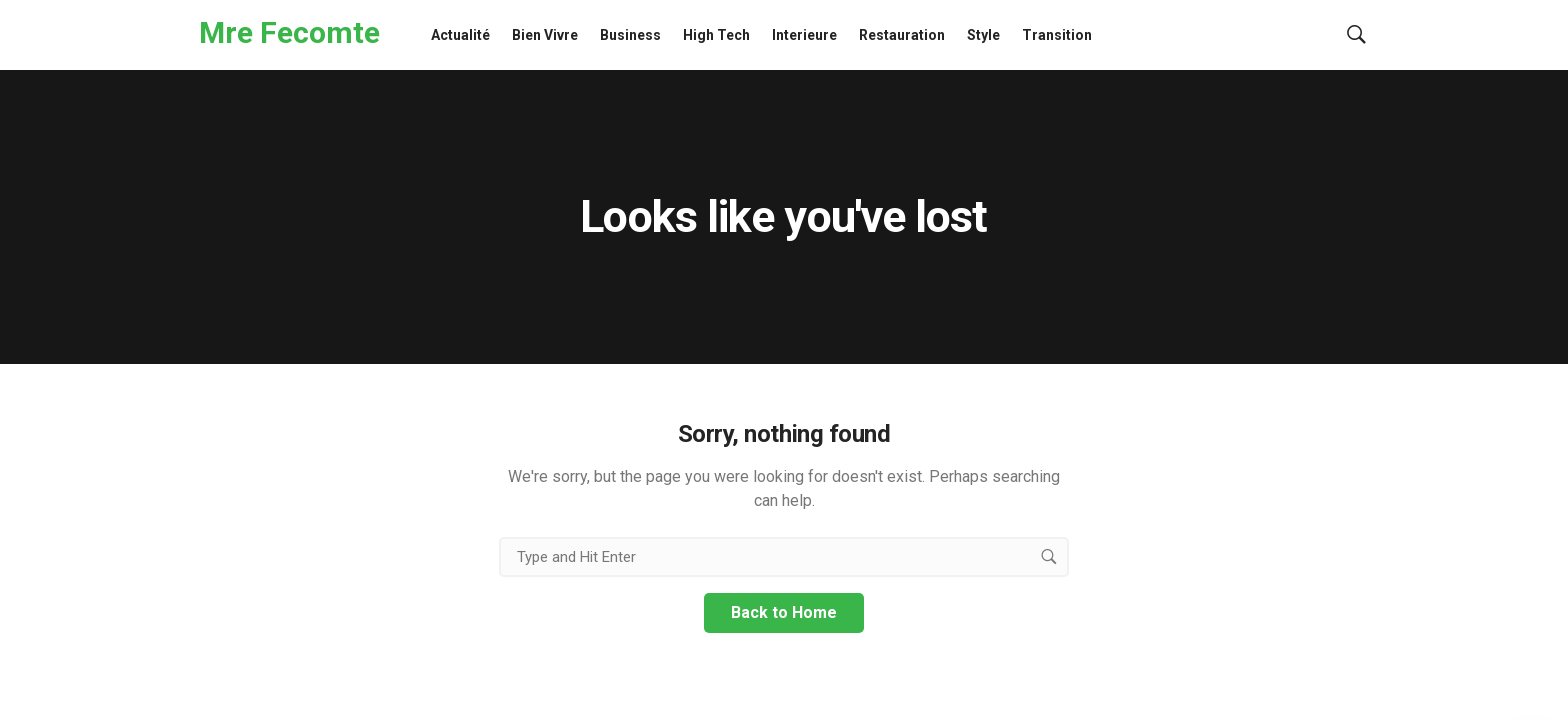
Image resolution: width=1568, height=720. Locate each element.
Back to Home (784, 612)
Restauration (902, 35)
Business (630, 35)
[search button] (1049, 557)
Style (983, 35)
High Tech (716, 35)
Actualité (460, 35)
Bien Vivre (545, 35)
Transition (1057, 35)
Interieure (804, 35)
